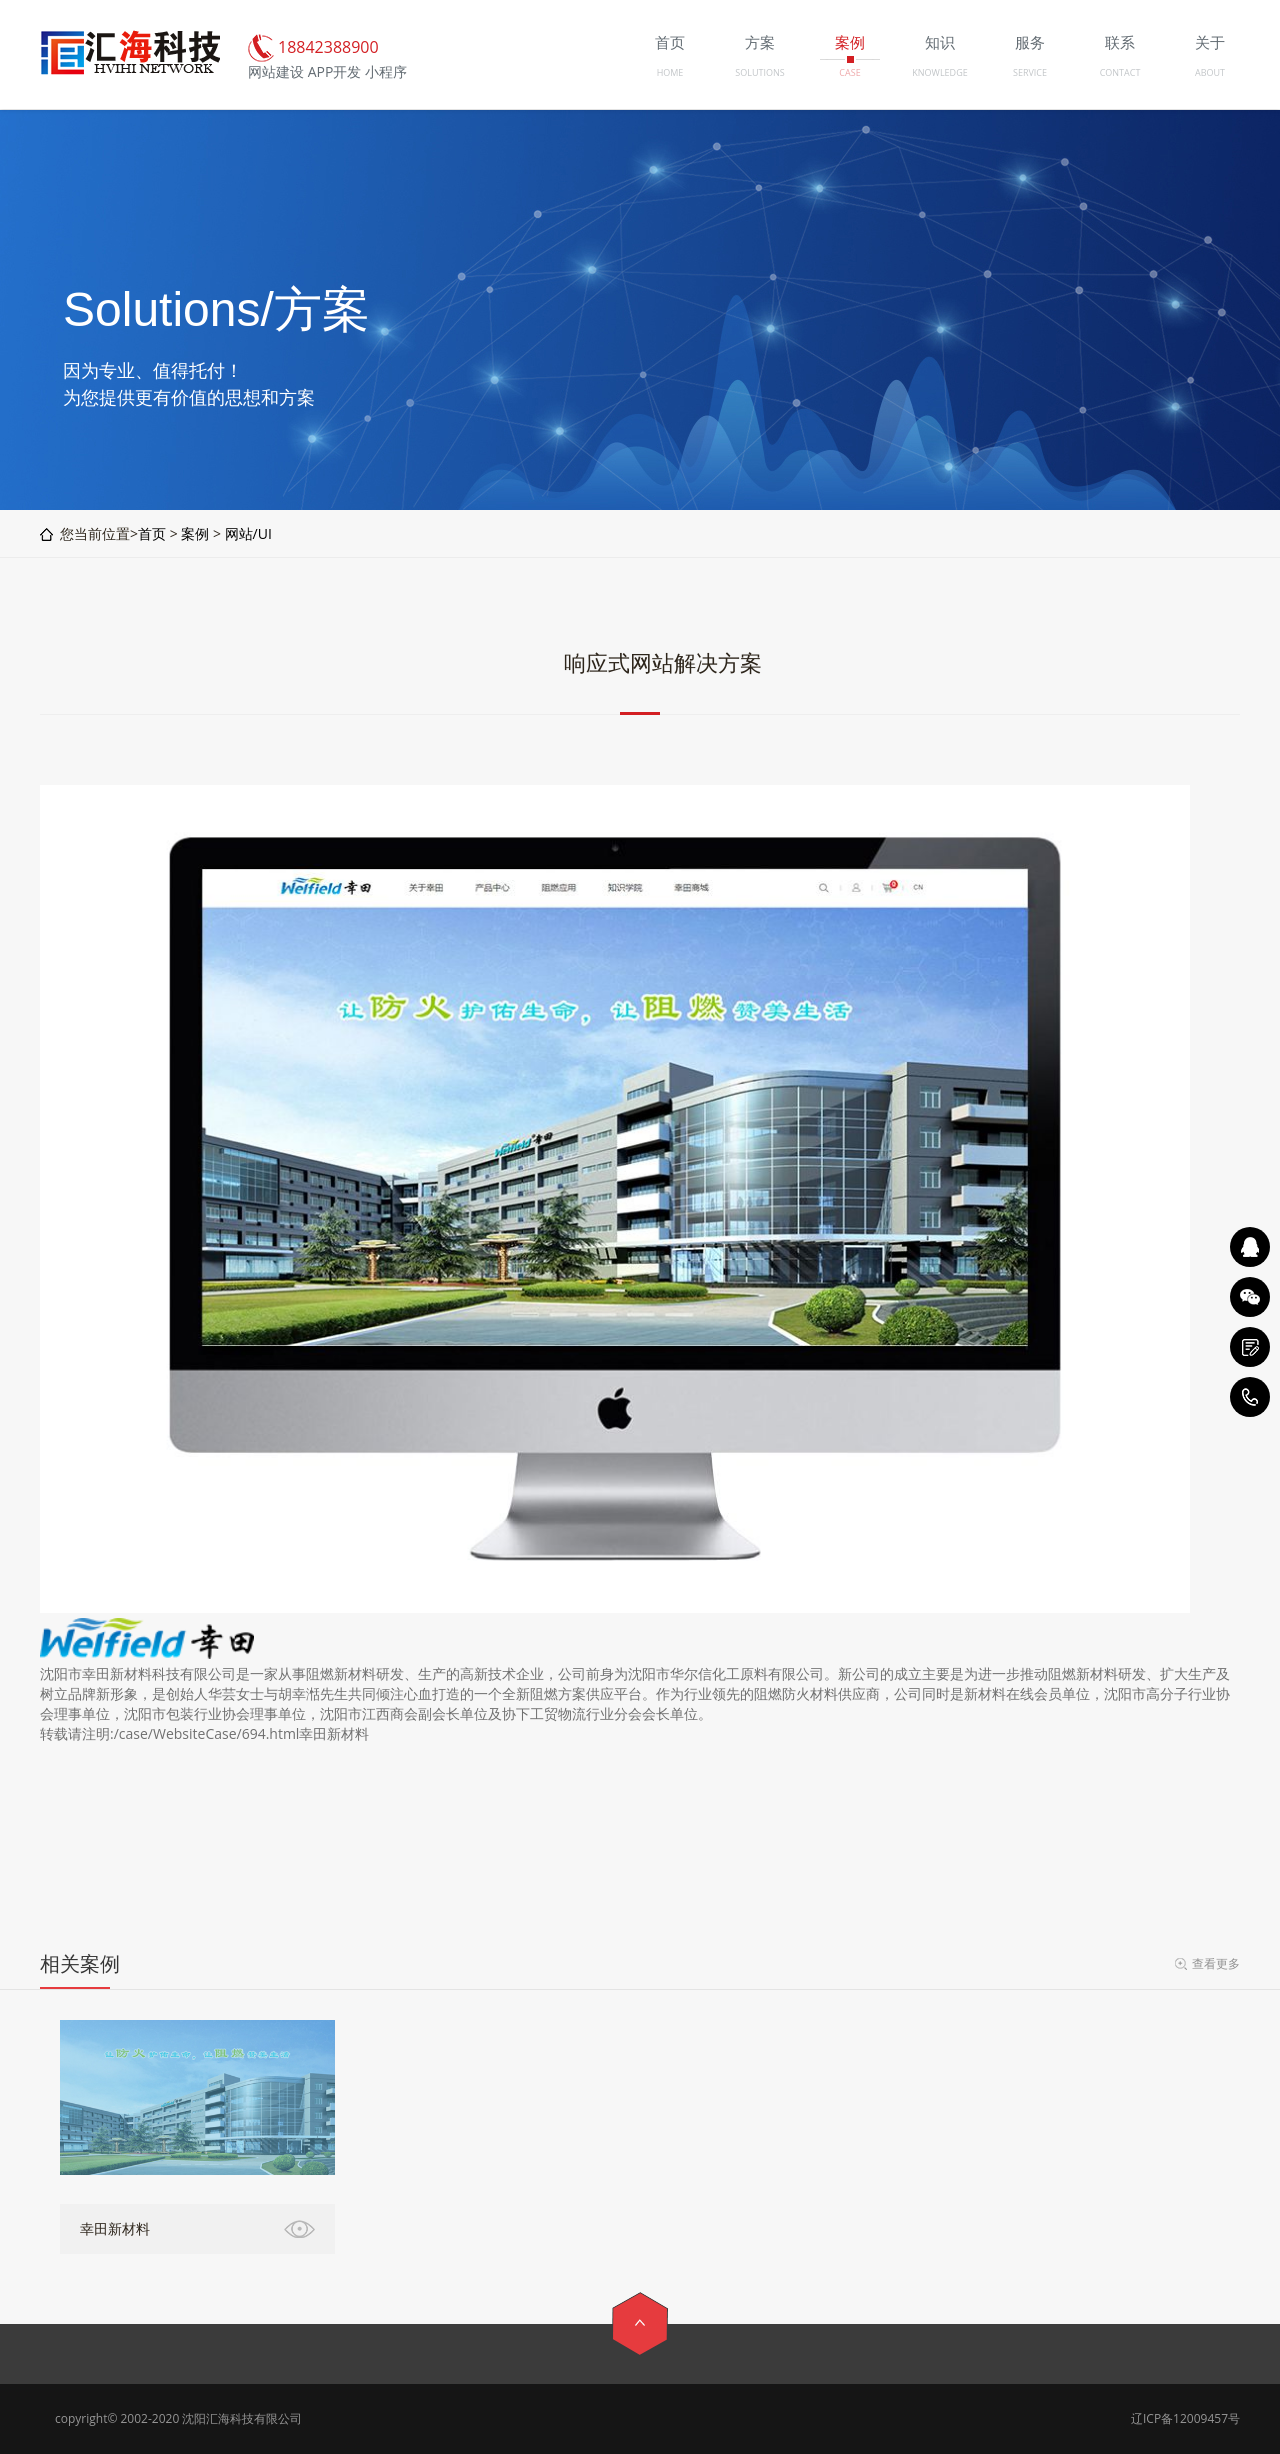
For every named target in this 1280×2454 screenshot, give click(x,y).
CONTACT (1120, 72)
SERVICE (1030, 72)
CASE (849, 72)
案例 (195, 533)
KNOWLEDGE (939, 72)
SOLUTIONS (759, 72)
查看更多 (1216, 1963)
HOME (670, 72)
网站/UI (248, 533)
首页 (152, 533)
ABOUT (1210, 72)
